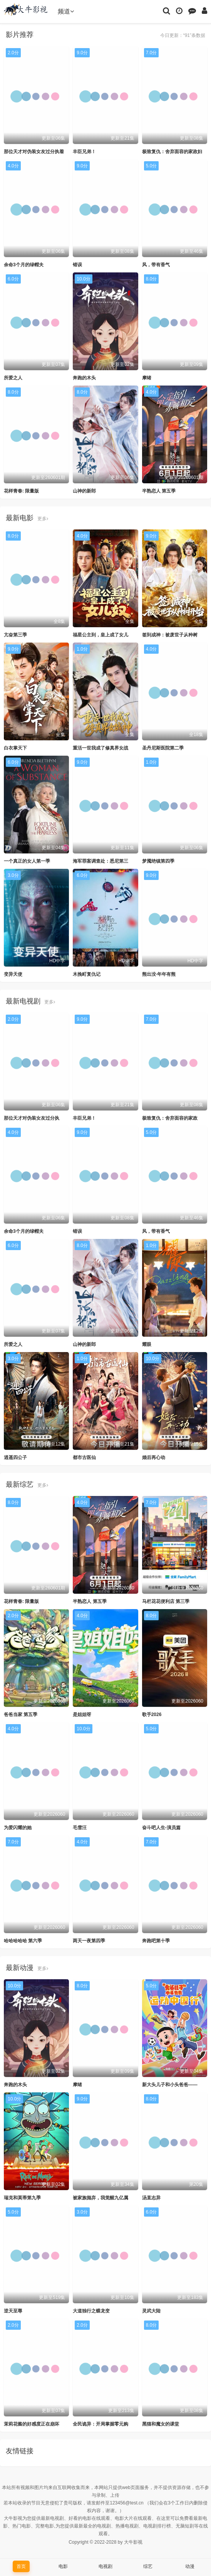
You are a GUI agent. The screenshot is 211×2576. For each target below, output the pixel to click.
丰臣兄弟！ (84, 151)
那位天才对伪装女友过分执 (31, 1118)
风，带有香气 (156, 264)
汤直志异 (151, 2197)
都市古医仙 (84, 1457)
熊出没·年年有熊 (159, 974)
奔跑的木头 (84, 378)
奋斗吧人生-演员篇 (161, 1827)
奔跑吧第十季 (156, 1940)
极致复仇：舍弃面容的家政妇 (172, 151)
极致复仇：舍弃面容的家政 (170, 1118)
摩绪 (146, 378)
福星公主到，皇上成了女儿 (100, 635)
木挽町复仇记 (86, 974)
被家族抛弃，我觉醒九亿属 (100, 2197)
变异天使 (13, 974)
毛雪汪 (80, 1827)
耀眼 (146, 1344)
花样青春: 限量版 (21, 491)
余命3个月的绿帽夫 (24, 264)
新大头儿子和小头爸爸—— (170, 2084)
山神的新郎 (84, 491)
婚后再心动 (153, 1457)
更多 (42, 518)
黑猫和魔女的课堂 (160, 2424)
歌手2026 (152, 1714)
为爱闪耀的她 (18, 1827)
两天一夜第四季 (89, 1940)
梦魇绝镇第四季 (158, 861)
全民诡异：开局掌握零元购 (100, 2424)
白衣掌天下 (15, 748)
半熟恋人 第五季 (159, 491)
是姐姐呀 (82, 1714)
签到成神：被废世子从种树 (170, 635)
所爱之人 (13, 378)
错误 (77, 264)
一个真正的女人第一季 (27, 861)
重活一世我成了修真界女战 (100, 748)
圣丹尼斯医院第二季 (163, 748)
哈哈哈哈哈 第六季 (23, 1940)
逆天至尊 (13, 2311)
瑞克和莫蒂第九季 (22, 2197)
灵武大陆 (151, 2311)
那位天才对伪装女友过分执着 (34, 151)
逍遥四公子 (15, 1457)
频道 (66, 11)
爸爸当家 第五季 (20, 1714)
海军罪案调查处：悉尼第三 (100, 861)
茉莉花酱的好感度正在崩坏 (31, 2424)
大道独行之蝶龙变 (91, 2311)
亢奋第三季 (15, 635)
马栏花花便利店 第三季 (165, 1601)
